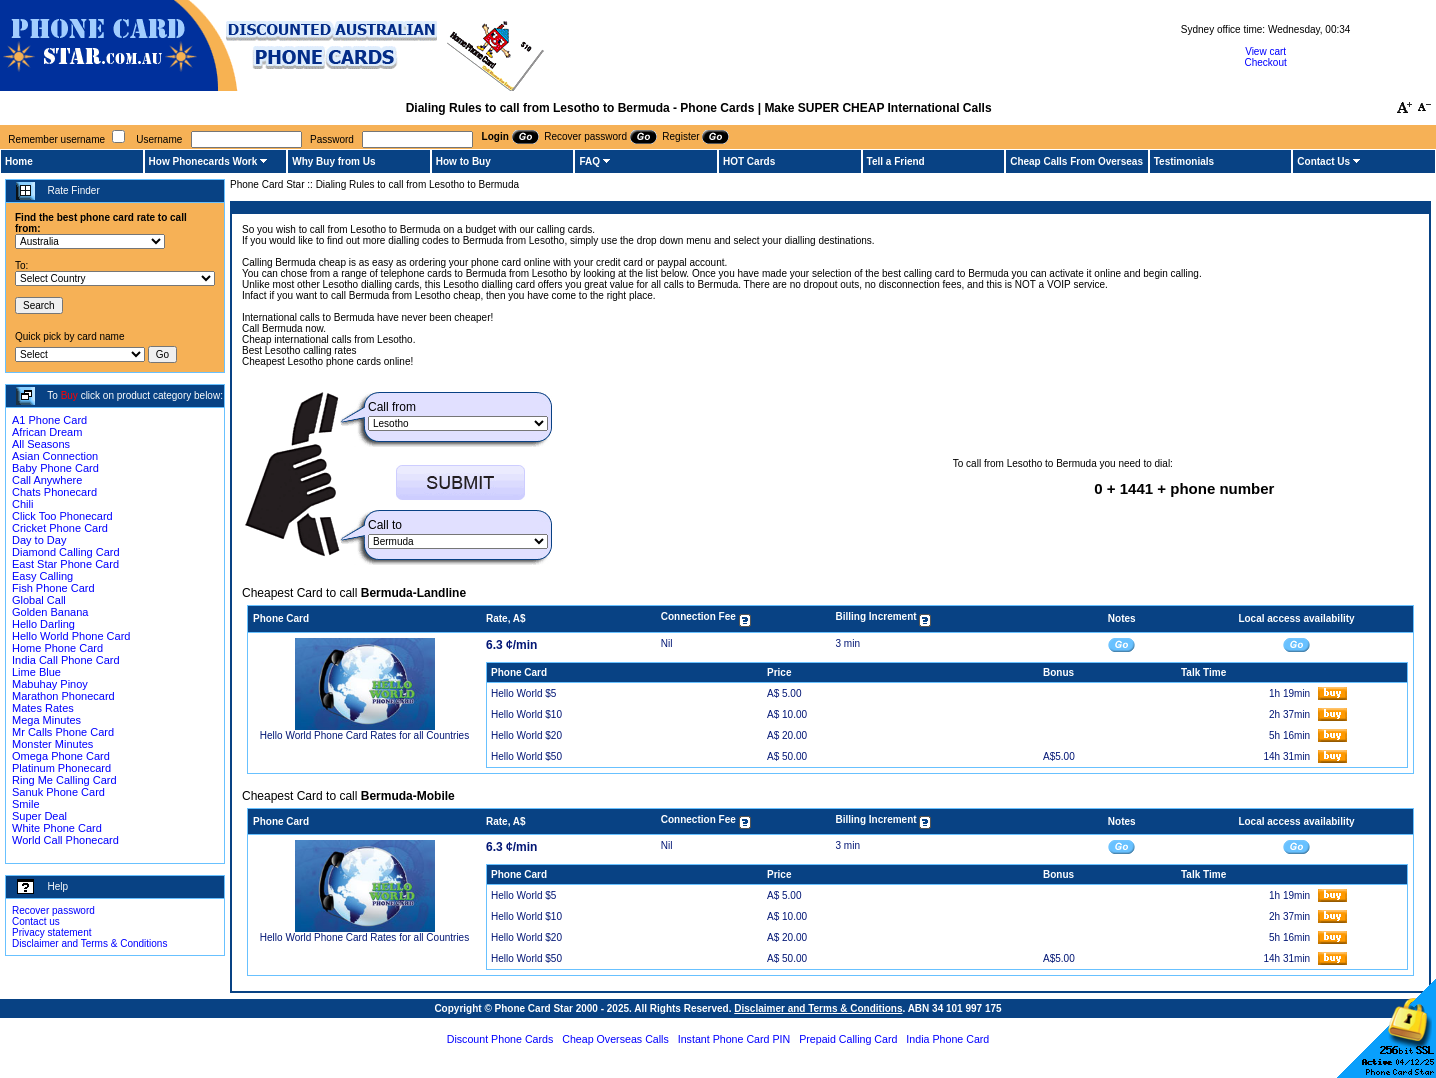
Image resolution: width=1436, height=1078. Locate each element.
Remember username (56, 139)
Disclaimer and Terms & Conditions (89, 943)
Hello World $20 (526, 735)
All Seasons (41, 444)
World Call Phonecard (65, 840)
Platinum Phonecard (61, 768)
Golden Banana (50, 612)
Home (19, 161)
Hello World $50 (526, 756)
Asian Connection (55, 456)
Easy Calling (42, 576)
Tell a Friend (896, 161)
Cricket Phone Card (60, 528)
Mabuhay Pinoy (50, 684)
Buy (69, 395)
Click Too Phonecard (62, 516)
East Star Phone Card (65, 564)
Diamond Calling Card (66, 552)
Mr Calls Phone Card (63, 732)
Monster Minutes (52, 744)
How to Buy (463, 161)
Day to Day (39, 540)
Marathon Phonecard (63, 696)
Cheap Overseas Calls (615, 1039)
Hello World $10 (526, 714)
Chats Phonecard (54, 492)
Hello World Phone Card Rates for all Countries (364, 735)
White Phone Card (57, 828)
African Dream (47, 432)
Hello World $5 (523, 693)
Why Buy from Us (333, 161)
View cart (1265, 51)
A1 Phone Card (49, 420)
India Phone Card (947, 1039)
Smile (26, 804)
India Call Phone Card (66, 660)
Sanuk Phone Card (58, 792)
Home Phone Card (57, 648)
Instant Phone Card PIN (734, 1039)
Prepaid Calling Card (848, 1039)
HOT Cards (749, 161)
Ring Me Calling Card (64, 780)
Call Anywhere (47, 480)
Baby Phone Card (55, 468)
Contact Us (1323, 161)
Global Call (39, 600)
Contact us (36, 921)
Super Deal (39, 816)
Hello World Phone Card (71, 636)
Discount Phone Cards (500, 1039)
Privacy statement (51, 932)
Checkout (1265, 62)
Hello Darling (43, 624)
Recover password (53, 910)
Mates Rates (43, 708)
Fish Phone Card (53, 588)
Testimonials (1184, 161)
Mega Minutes (46, 720)
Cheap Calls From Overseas (1076, 161)
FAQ (589, 161)
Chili (22, 504)
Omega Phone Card (61, 756)
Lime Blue (36, 672)
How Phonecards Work (203, 161)
